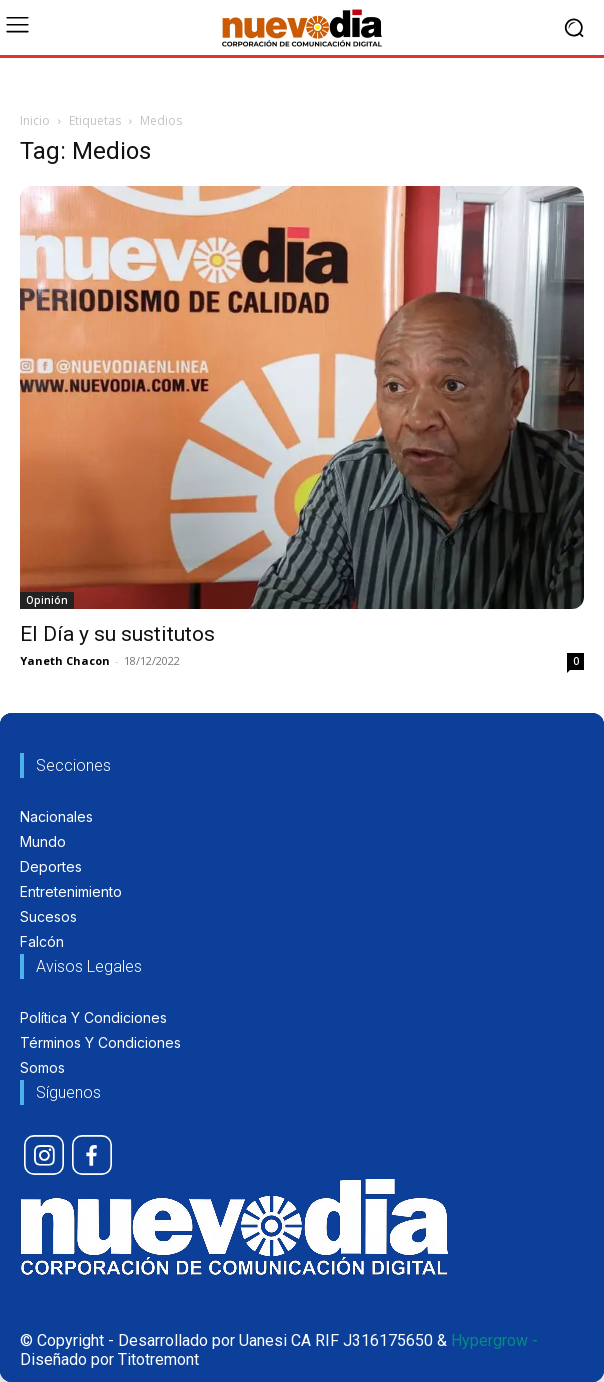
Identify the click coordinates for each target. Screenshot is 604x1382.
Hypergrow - (494, 1340)
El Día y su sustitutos (117, 634)
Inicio (35, 120)
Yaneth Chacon (65, 660)
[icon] (44, 1155)
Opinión (47, 600)
